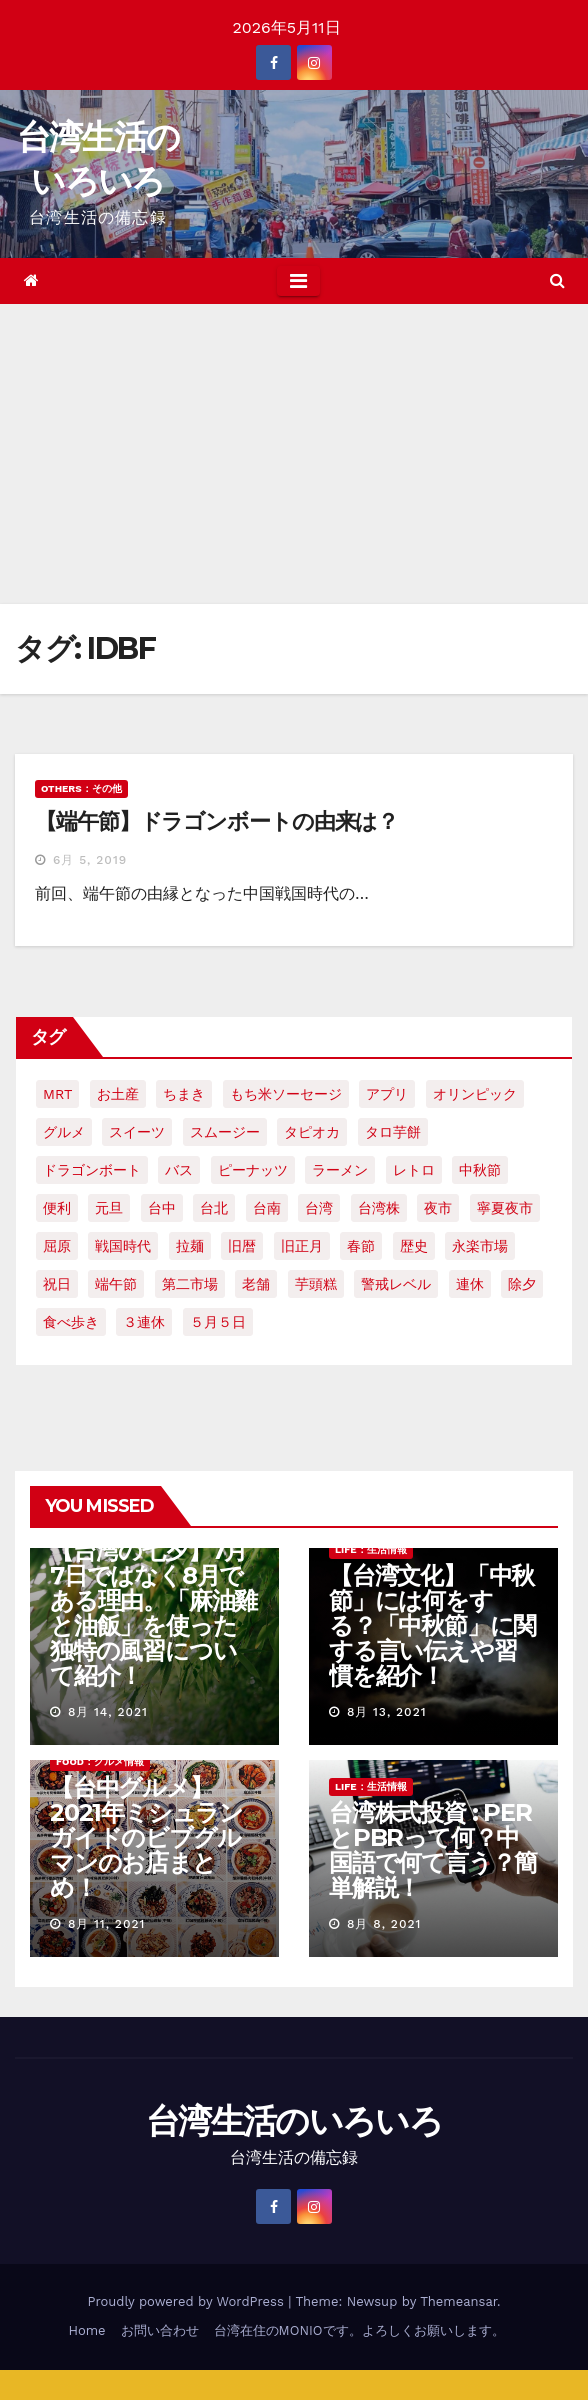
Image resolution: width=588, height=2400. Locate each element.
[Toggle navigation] (298, 281)
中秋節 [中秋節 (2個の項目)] (480, 1170)
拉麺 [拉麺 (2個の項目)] (190, 1246)
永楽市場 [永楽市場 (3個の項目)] (480, 1246)
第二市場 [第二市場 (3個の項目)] (190, 1284)
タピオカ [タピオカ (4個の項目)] (312, 1132)
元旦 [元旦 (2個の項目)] (109, 1208)
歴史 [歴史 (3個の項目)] (414, 1246)
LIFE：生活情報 (371, 1549)
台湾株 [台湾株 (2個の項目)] (379, 1208)
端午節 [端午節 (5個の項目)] (116, 1284)
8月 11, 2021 (106, 1924)
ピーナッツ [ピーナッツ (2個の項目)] (253, 1170)
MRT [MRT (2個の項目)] (57, 1094)
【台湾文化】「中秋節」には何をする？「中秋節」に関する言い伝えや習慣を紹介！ (432, 1625)
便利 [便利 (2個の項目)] (57, 1208)
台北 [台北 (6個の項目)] (214, 1208)
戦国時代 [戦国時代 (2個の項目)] (123, 1246)
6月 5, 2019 (90, 860)
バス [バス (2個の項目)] (179, 1170)
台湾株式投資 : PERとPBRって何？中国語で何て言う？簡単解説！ (433, 1850)
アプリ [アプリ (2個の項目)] (387, 1094)
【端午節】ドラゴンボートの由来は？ (216, 821)
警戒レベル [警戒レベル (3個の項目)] (396, 1284)
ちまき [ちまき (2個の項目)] (184, 1094)
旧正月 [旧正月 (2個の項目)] (302, 1246)
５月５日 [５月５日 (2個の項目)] (218, 1322)
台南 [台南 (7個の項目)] (267, 1208)
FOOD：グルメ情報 (100, 1761)
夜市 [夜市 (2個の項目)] (438, 1208)
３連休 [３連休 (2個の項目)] (144, 1322)
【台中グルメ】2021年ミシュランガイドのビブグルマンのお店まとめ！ (146, 1837)
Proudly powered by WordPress (187, 2301)
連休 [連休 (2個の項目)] (470, 1284)
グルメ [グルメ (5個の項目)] (64, 1132)
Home (86, 2330)
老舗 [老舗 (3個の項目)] (256, 1284)
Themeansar (458, 2301)
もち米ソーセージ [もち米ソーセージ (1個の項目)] (286, 1094)
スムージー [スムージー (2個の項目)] (225, 1132)
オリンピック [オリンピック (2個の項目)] (475, 1094)
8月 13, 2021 (387, 1712)
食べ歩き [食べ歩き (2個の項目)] (71, 1322)
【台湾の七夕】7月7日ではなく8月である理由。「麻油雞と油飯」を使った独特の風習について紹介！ (153, 1613)
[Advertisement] (294, 454)
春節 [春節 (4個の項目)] (361, 1246)
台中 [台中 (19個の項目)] (162, 1208)
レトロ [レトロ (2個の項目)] (414, 1170)
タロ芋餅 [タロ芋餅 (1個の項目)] (393, 1132)
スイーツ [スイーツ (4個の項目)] (137, 1132)
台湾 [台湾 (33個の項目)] (319, 1208)
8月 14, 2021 (108, 1712)
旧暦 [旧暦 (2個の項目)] (242, 1246)
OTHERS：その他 (81, 788)
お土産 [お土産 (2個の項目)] (118, 1094)
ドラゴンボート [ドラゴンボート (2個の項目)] (92, 1170)
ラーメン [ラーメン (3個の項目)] (340, 1170)
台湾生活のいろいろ (294, 2121)
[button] (557, 280)
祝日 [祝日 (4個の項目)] (57, 1284)
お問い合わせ (160, 2330)
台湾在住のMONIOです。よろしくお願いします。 (359, 2330)
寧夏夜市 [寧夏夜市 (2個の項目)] (505, 1208)
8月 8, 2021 (384, 1924)
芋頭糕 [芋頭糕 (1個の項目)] (316, 1284)
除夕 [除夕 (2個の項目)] (522, 1284)
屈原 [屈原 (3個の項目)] (57, 1246)
